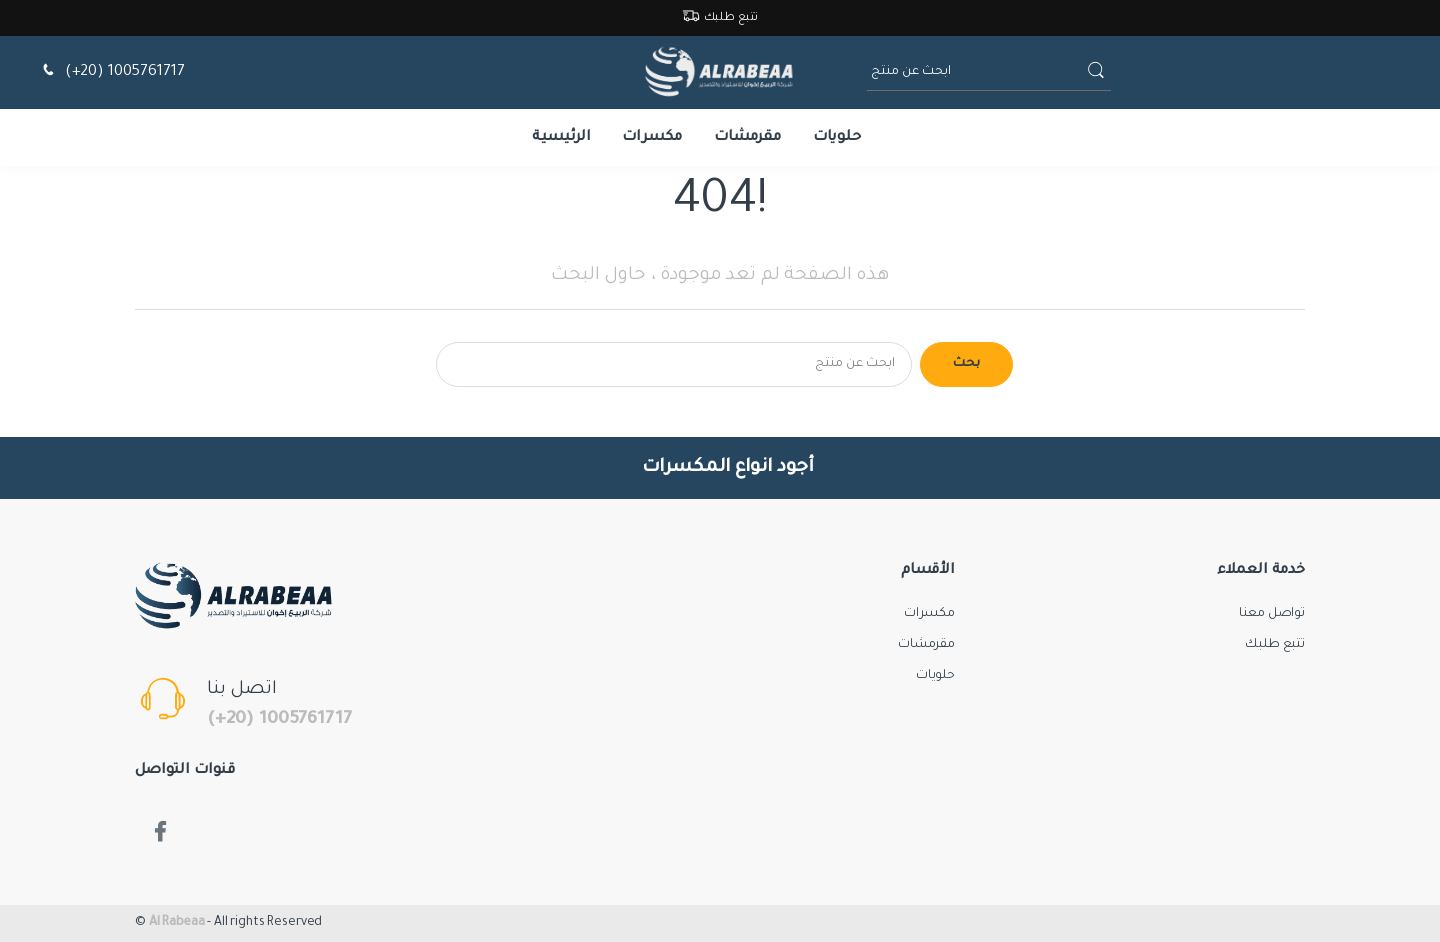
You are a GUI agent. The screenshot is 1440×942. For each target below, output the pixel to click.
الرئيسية (561, 138)
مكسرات (652, 138)
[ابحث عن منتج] (974, 72)
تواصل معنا (1272, 614)
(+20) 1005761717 (111, 72)
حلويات (837, 138)
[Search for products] (674, 364)
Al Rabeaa (177, 923)
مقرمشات (747, 138)
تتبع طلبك (720, 18)
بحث (966, 364)
